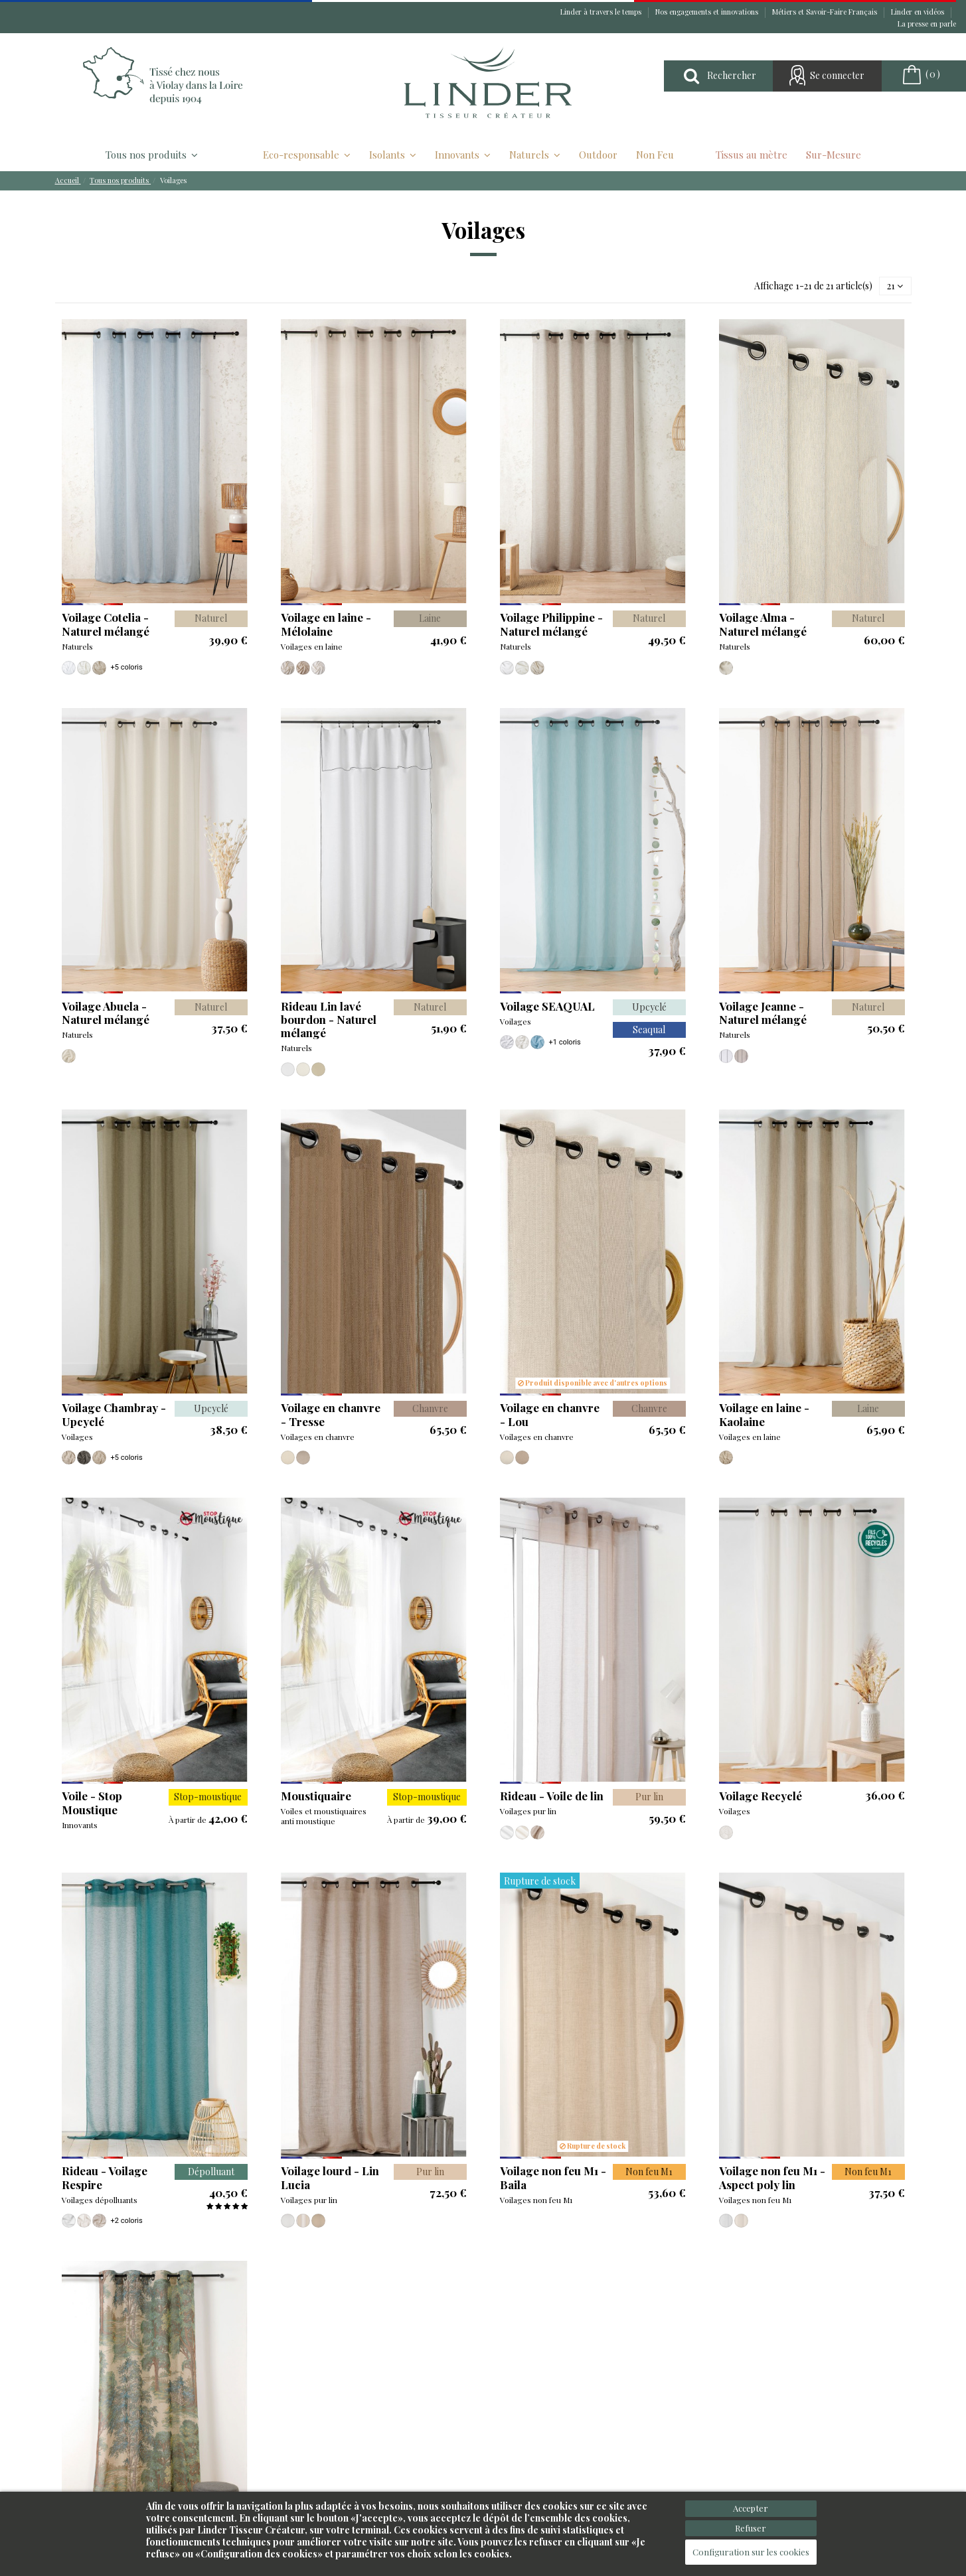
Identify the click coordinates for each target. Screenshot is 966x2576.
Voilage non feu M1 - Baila (553, 2177)
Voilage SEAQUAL (547, 1006)
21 (895, 285)
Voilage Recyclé (760, 1795)
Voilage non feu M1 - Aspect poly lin (772, 2177)
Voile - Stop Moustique (92, 1802)
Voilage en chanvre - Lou (550, 1414)
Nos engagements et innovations (707, 12)
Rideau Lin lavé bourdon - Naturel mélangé (328, 1019)
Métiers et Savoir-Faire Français (825, 12)
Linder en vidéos (918, 12)
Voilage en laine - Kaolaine (764, 1414)
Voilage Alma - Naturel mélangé (763, 624)
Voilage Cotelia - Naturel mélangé (105, 624)
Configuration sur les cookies (750, 2551)
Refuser (750, 2528)
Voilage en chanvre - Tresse (330, 1414)
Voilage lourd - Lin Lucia (330, 2177)
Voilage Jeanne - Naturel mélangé (763, 1013)
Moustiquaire (316, 1795)
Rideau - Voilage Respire (104, 2177)
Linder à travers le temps (601, 12)
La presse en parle (927, 24)
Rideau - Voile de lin (552, 1795)
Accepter (750, 2508)
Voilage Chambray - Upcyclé (114, 1414)
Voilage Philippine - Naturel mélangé (551, 624)
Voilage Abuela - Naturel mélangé (105, 1013)
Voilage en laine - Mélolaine (326, 624)
